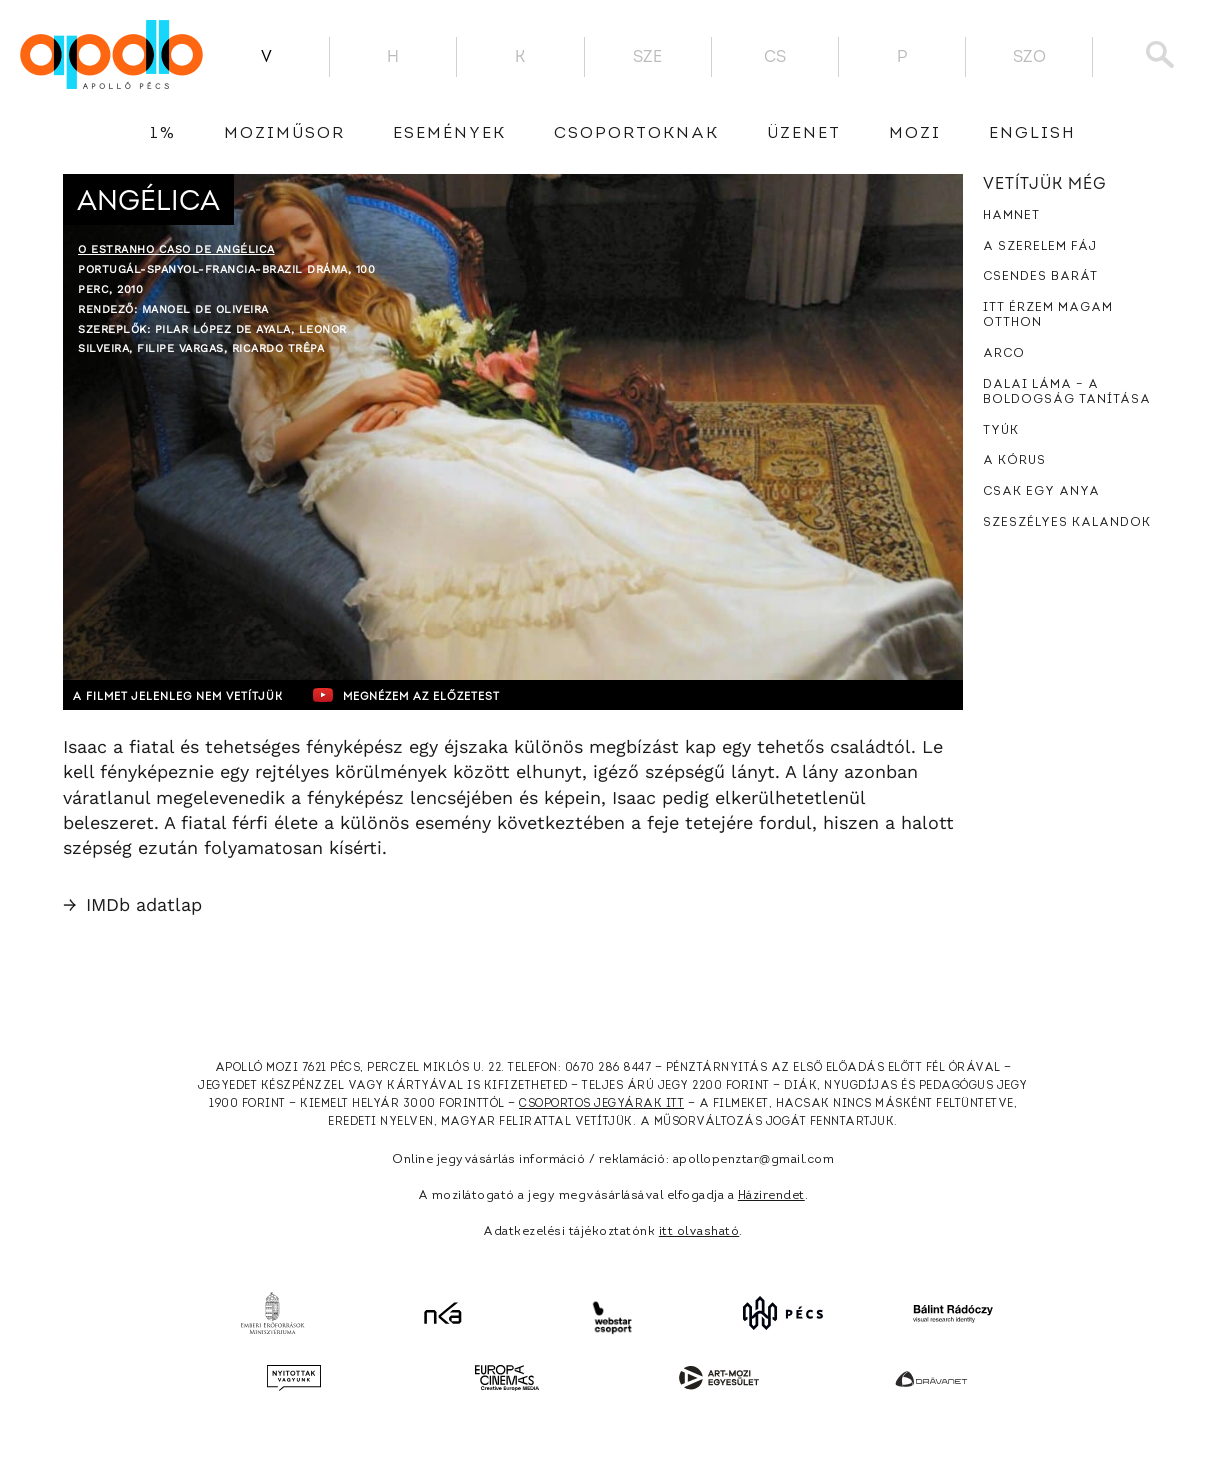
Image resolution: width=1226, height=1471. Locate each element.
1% (163, 134)
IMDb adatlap (132, 904)
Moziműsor (284, 134)
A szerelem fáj (1040, 247)
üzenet (804, 134)
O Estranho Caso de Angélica (176, 249)
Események (449, 134)
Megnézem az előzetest (452, 695)
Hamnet (1011, 216)
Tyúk (1001, 431)
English (1032, 134)
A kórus (1014, 461)
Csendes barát (1040, 277)
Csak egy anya (1041, 492)
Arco (1004, 354)
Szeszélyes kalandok (1067, 523)
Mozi (915, 134)
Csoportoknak (636, 134)
